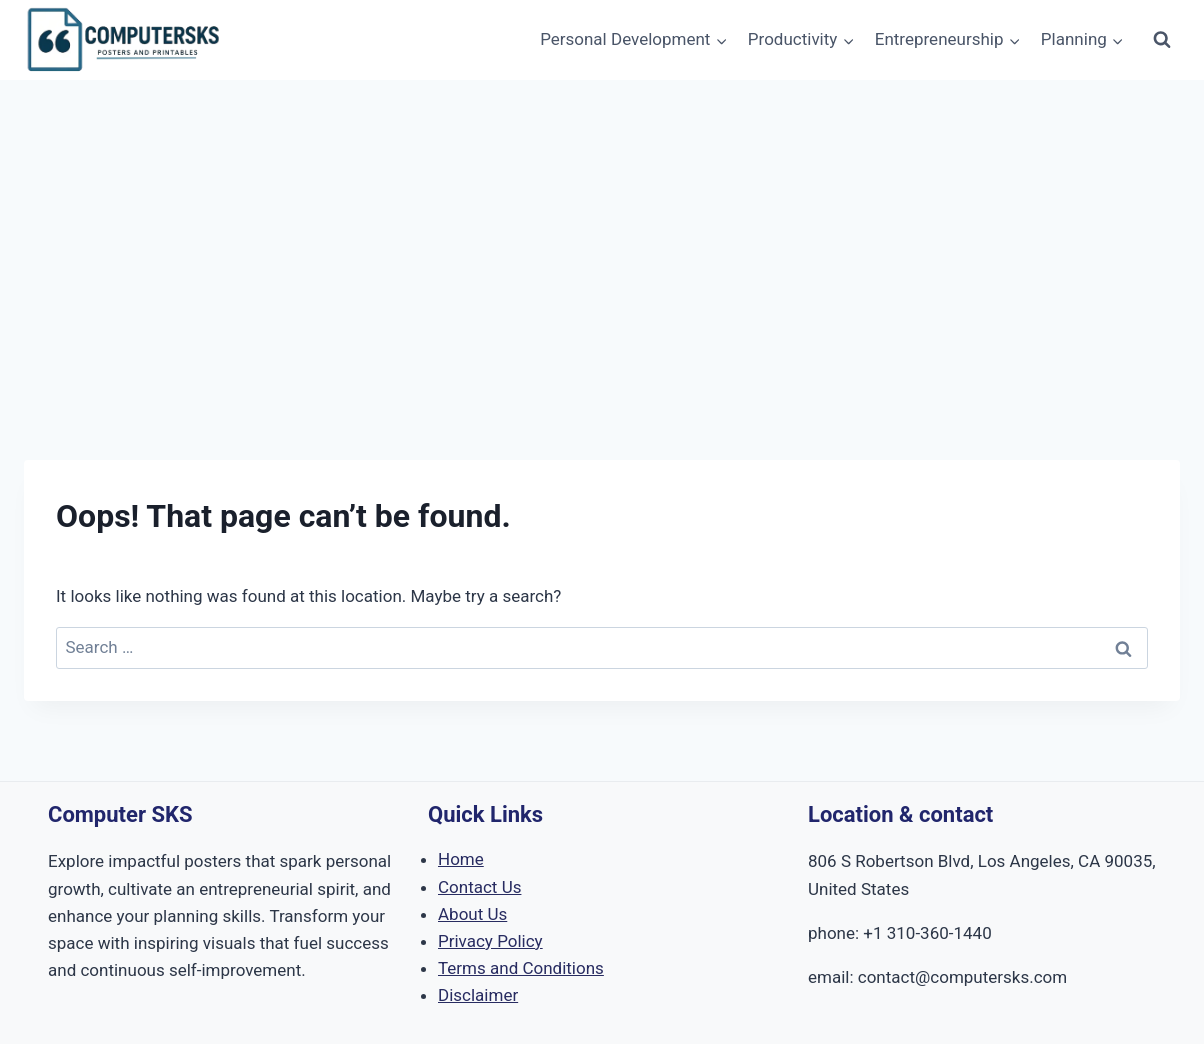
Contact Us (479, 887)
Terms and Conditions (521, 968)
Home (461, 859)
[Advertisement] (602, 230)
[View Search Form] (1162, 40)
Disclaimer (478, 995)
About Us (472, 914)
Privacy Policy (490, 941)
